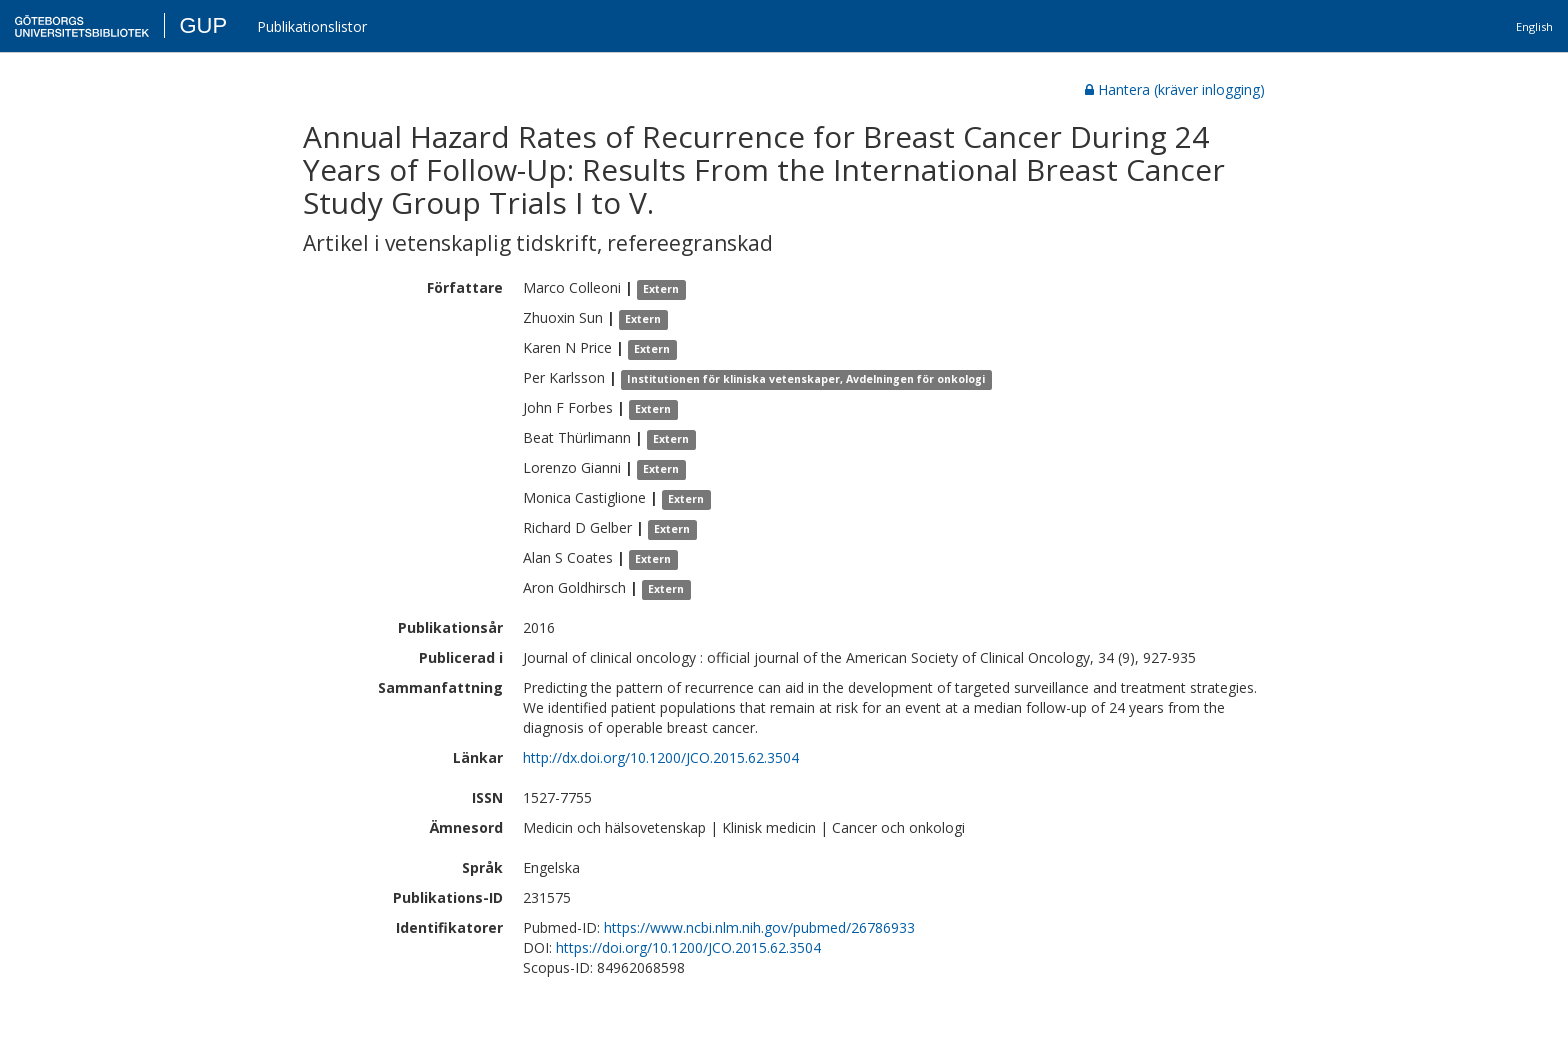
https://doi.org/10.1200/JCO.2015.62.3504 (688, 947)
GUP (203, 25)
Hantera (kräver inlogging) (1175, 89)
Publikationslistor (312, 26)
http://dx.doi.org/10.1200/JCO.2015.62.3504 (661, 757)
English (1534, 26)
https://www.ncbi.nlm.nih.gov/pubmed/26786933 (759, 927)
